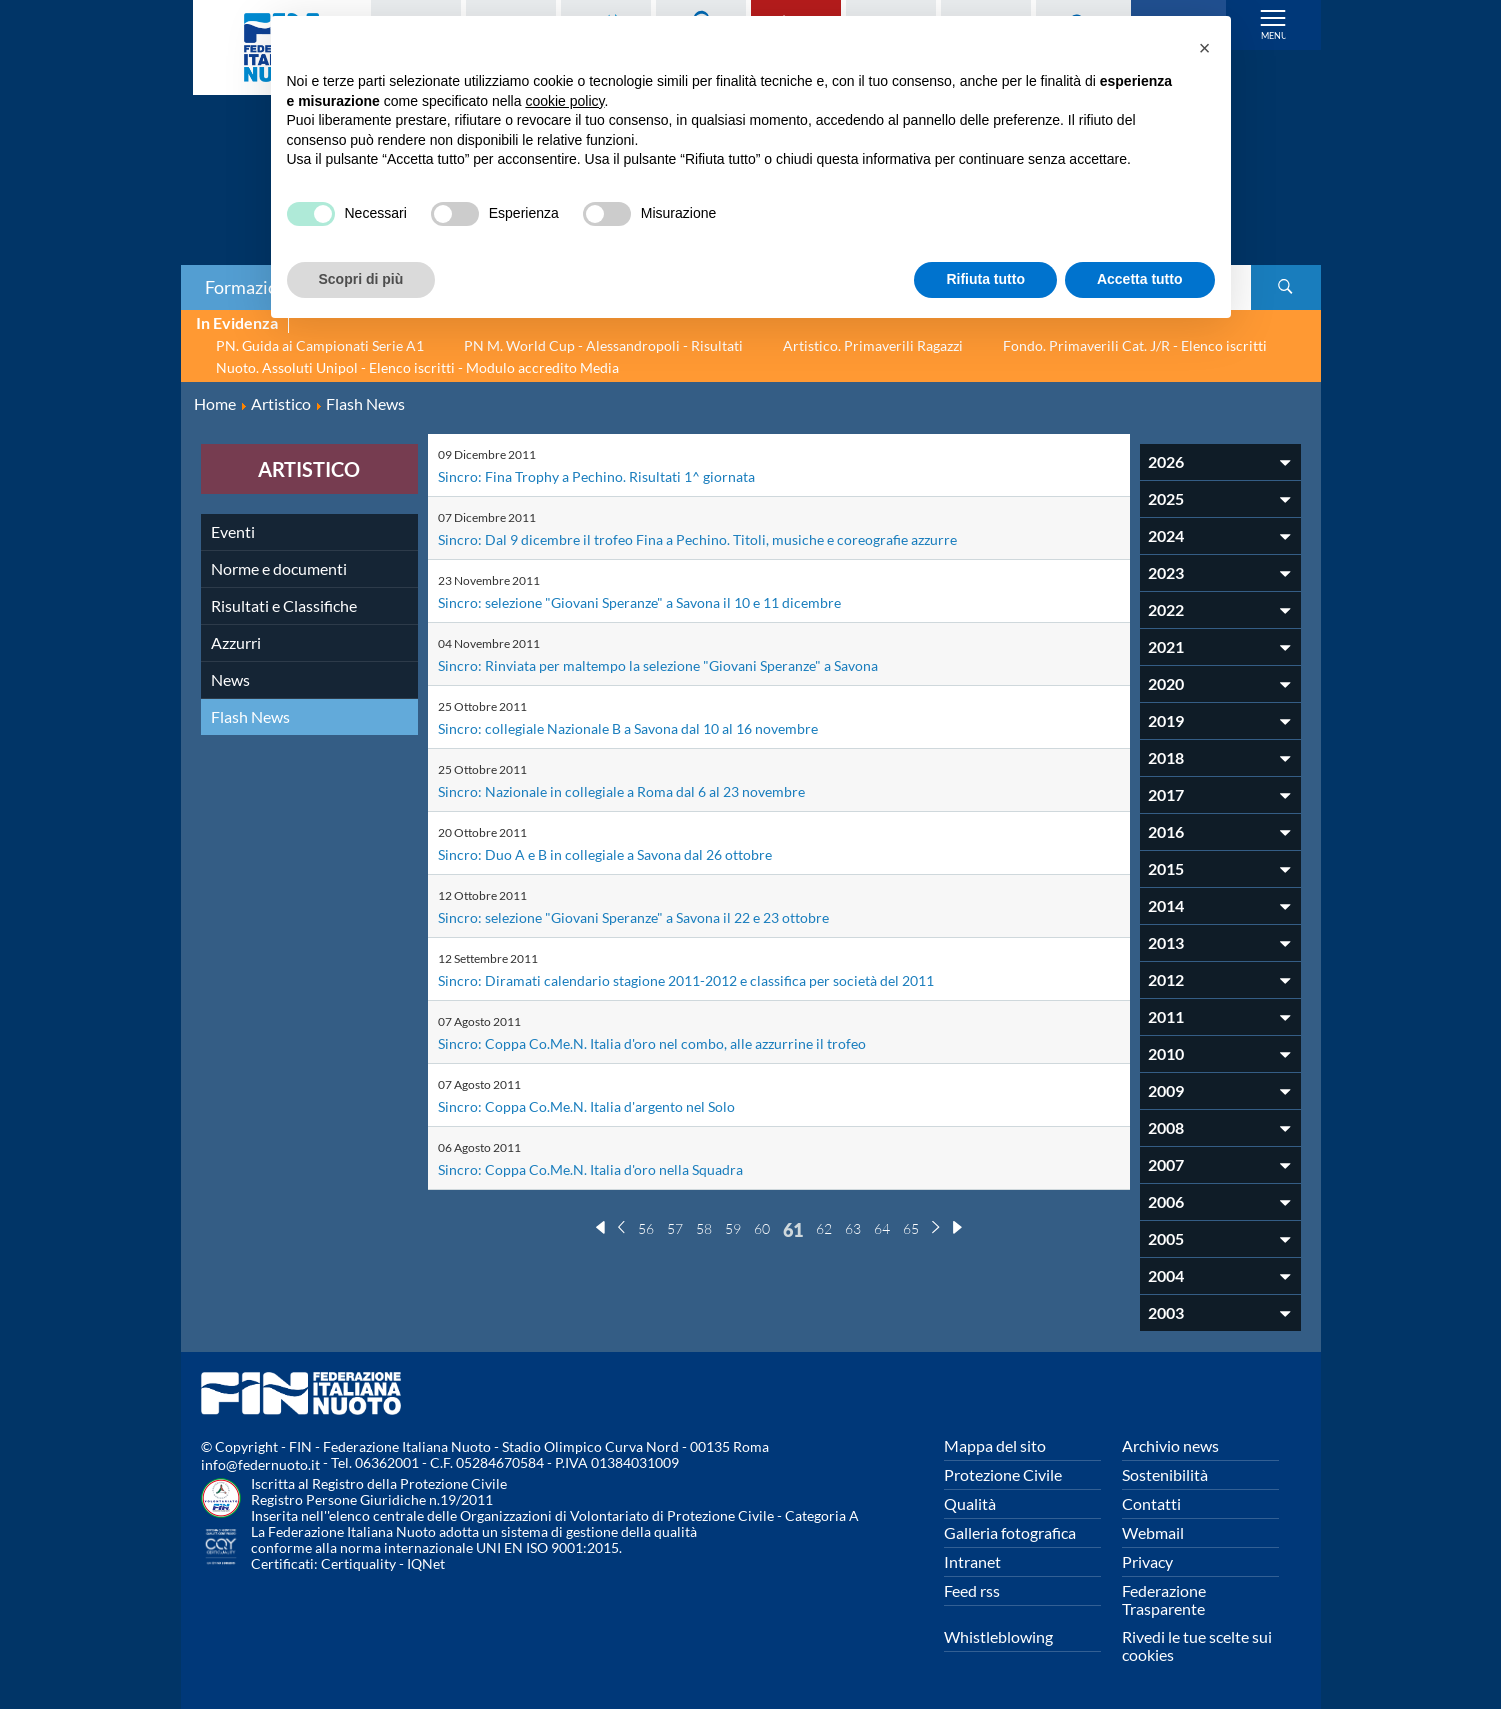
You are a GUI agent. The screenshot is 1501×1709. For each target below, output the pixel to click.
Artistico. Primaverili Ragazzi (873, 345)
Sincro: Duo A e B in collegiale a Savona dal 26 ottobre (621, 853)
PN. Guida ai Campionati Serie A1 (320, 345)
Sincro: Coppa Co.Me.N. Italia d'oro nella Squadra (606, 1168)
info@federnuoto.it (260, 1464)
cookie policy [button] (564, 101)
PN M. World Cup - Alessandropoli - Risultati (603, 345)
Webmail (1153, 1532)
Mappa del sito (995, 1445)
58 (704, 1228)
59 (733, 1228)
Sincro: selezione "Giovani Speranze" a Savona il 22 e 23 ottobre (654, 916)
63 (853, 1228)
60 (762, 1228)
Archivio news (1170, 1445)
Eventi (233, 531)
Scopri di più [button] (361, 279)
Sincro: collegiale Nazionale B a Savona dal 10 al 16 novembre (646, 727)
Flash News (250, 716)
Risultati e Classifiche (284, 605)
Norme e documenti (279, 568)
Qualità (970, 1503)
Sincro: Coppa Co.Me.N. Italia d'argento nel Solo (601, 1105)
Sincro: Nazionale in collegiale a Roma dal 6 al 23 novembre (638, 790)
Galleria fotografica (1010, 1532)
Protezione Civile (1003, 1474)
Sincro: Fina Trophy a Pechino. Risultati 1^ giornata (612, 475)
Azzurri (236, 642)
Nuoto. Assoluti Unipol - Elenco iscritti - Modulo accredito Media (417, 367)
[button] (1205, 48)
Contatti (1151, 1503)
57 (675, 1228)
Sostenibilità (1165, 1474)
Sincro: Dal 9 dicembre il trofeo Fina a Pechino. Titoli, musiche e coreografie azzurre (720, 538)
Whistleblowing (998, 1636)
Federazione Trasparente (1164, 1599)
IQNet (426, 1563)
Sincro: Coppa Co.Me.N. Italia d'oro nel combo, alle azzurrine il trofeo (672, 1042)
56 (646, 1228)
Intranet (972, 1561)
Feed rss (972, 1590)
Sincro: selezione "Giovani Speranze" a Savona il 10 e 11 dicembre (659, 601)
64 (882, 1228)
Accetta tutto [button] (1140, 279)
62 (824, 1228)
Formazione (251, 287)
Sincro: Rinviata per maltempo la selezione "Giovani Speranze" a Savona (681, 664)
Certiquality (358, 1563)
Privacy (1147, 1561)
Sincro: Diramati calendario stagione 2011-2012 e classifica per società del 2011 (710, 979)
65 (911, 1228)
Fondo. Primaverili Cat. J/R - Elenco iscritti (1135, 345)
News (230, 679)
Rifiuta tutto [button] (985, 279)
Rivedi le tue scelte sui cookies (1197, 1645)
